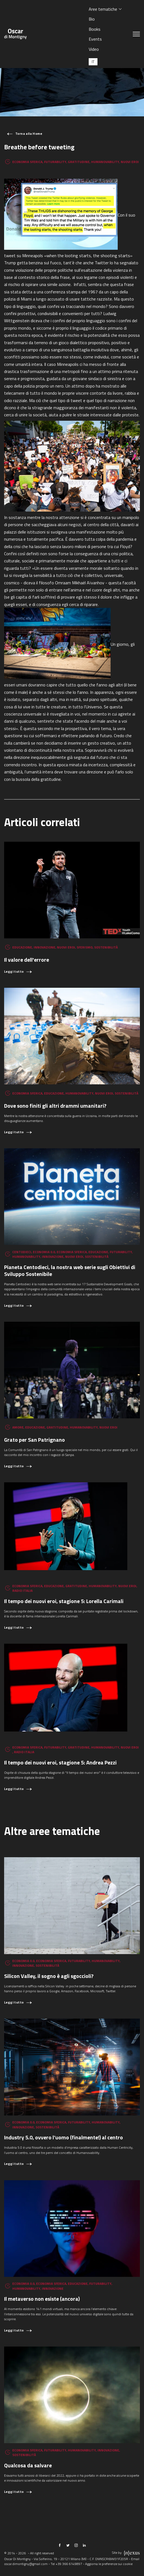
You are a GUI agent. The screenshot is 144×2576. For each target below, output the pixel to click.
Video (94, 49)
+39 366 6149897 (69, 2563)
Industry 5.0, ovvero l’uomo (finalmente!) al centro (63, 2137)
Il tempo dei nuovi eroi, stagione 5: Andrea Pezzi (60, 1762)
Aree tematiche (103, 9)
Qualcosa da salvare (28, 2465)
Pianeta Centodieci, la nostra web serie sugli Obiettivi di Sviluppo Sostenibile (69, 1270)
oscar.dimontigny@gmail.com (26, 2563)
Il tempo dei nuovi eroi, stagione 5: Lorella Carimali (63, 1601)
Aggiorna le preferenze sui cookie (109, 2563)
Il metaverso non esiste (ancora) (42, 2298)
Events (95, 39)
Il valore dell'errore (26, 959)
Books (94, 29)
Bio (92, 19)
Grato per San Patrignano (34, 1439)
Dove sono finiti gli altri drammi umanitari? (55, 1105)
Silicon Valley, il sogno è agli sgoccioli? (49, 1976)
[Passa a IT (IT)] (93, 61)
